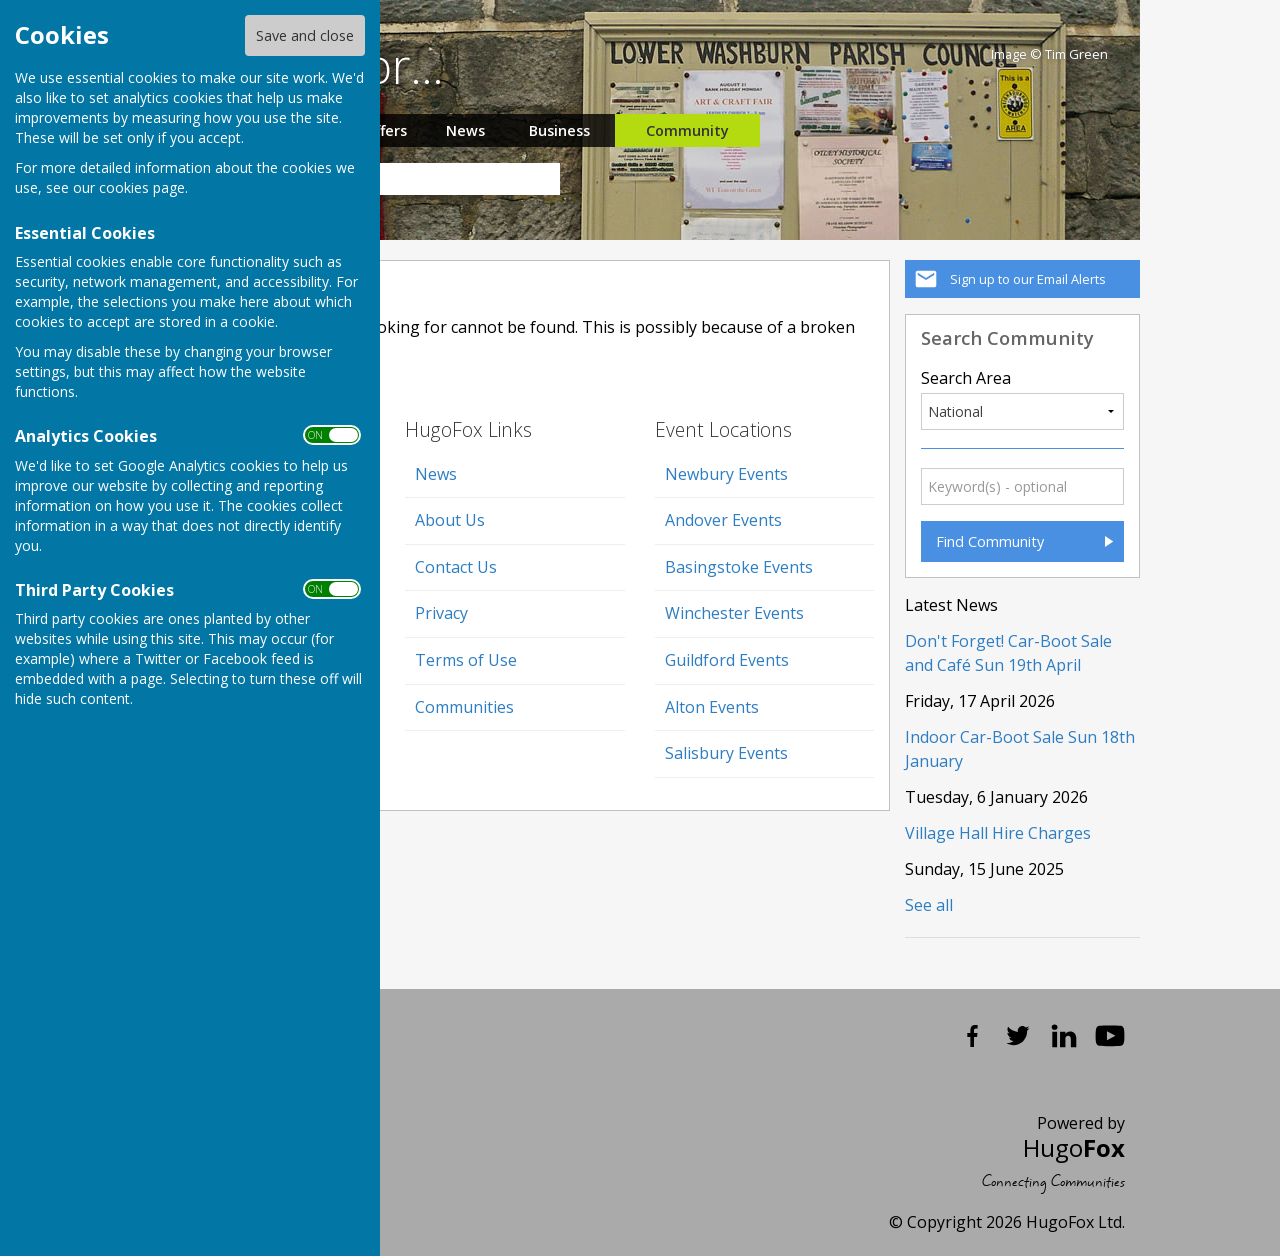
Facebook (972, 1036)
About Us (450, 520)
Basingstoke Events (739, 567)
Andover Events (723, 520)
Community (687, 130)
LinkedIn (1064, 1036)
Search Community (1007, 337)
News (465, 130)
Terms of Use (466, 660)
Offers (385, 130)
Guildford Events (727, 660)
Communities (464, 707)
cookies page (142, 187)
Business (559, 130)
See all (929, 905)
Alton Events (712, 707)
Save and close (305, 35)
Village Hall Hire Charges (998, 833)
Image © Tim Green (1049, 54)
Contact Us (456, 567)
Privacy (441, 613)
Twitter (1018, 1036)
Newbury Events (726, 474)
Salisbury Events (726, 753)
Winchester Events (734, 613)
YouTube (1110, 1036)
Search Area (966, 378)
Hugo (1074, 1147)
